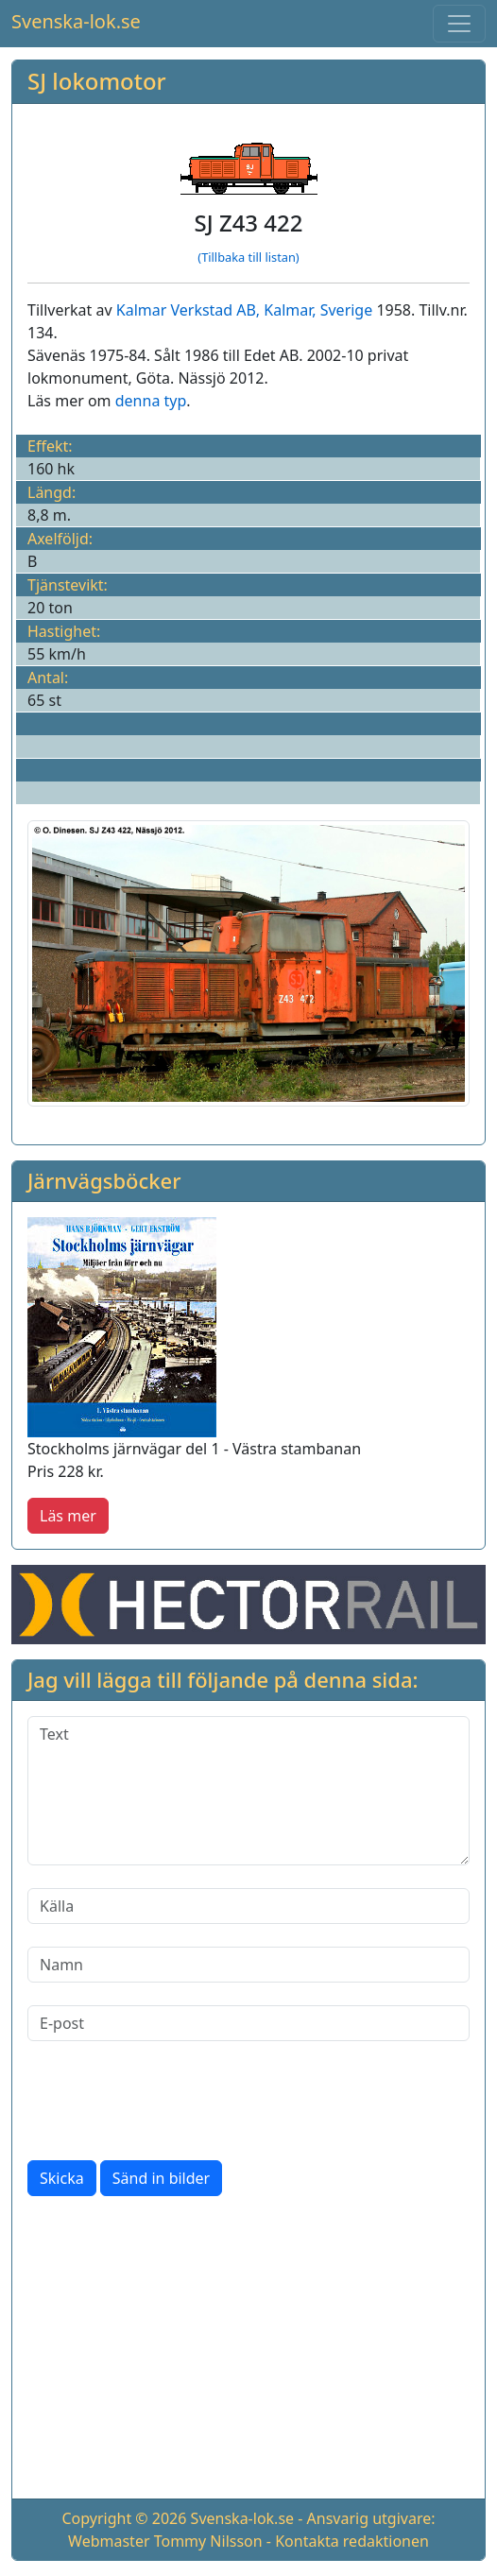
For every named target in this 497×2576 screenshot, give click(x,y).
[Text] (248, 1790)
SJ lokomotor (96, 80)
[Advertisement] (248, 2351)
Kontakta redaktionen (352, 2541)
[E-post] (248, 2023)
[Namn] (248, 1965)
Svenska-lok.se (76, 21)
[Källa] (248, 1906)
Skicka (62, 2178)
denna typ (151, 400)
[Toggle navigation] (459, 24)
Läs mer (68, 1515)
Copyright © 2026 (123, 2518)
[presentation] (171, 2101)
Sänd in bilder (161, 2178)
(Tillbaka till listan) (248, 257)
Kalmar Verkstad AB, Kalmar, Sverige (244, 310)
